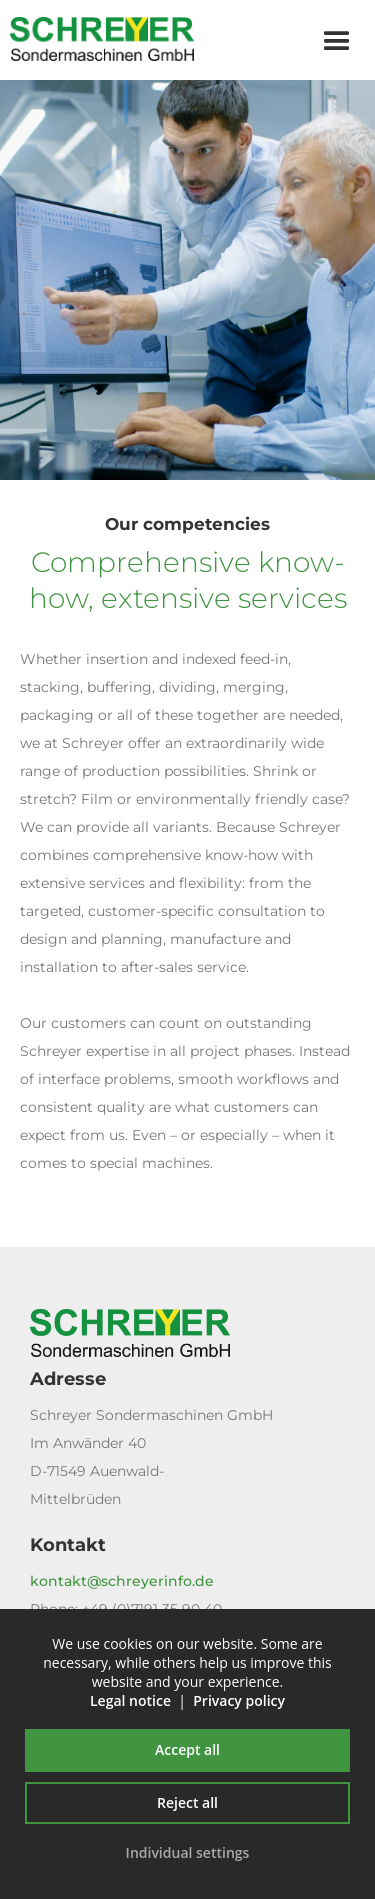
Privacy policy (239, 1700)
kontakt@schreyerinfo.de (122, 1581)
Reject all (187, 1802)
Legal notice (130, 1700)
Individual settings (188, 1852)
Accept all (187, 1749)
